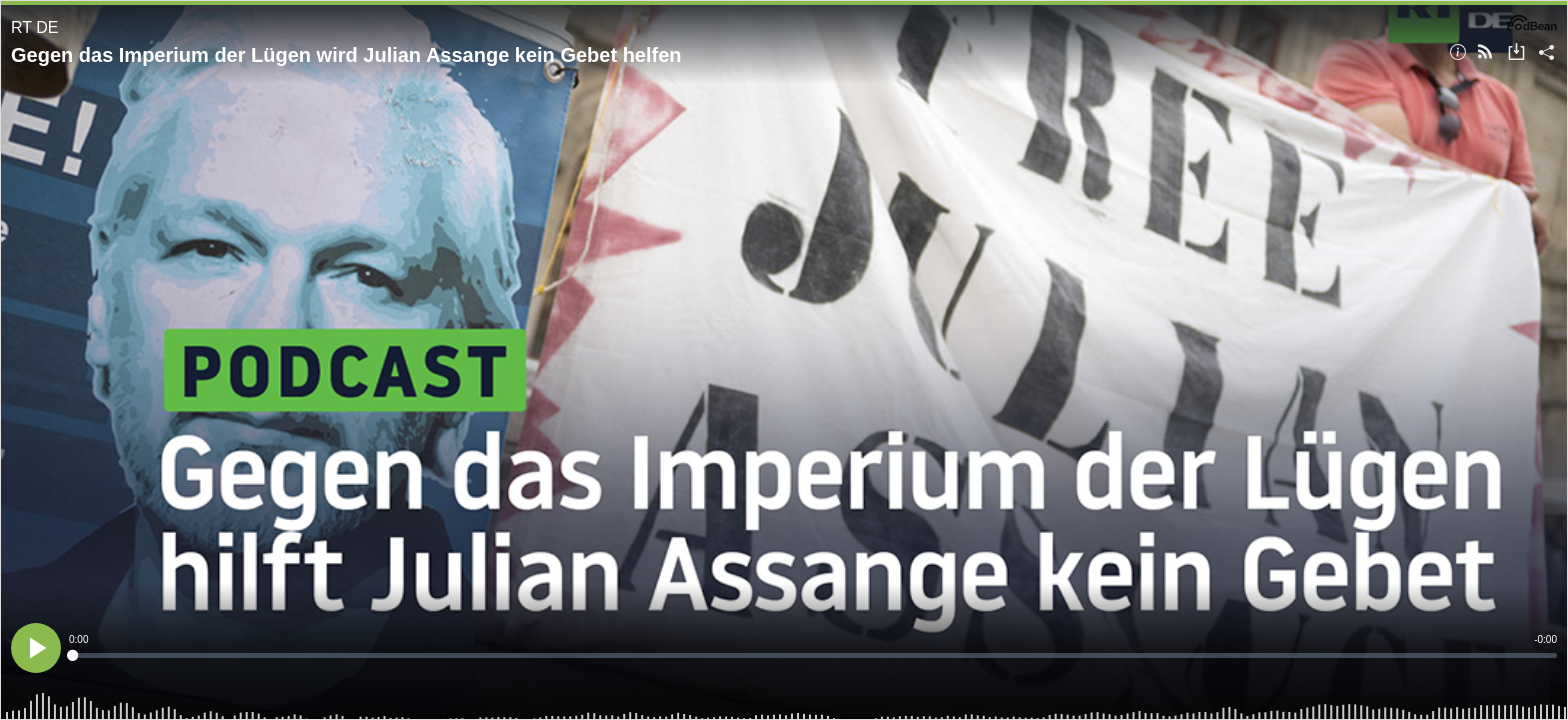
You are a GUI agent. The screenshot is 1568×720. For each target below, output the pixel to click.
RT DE (34, 27)
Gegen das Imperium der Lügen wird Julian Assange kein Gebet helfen (346, 55)
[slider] (813, 655)
